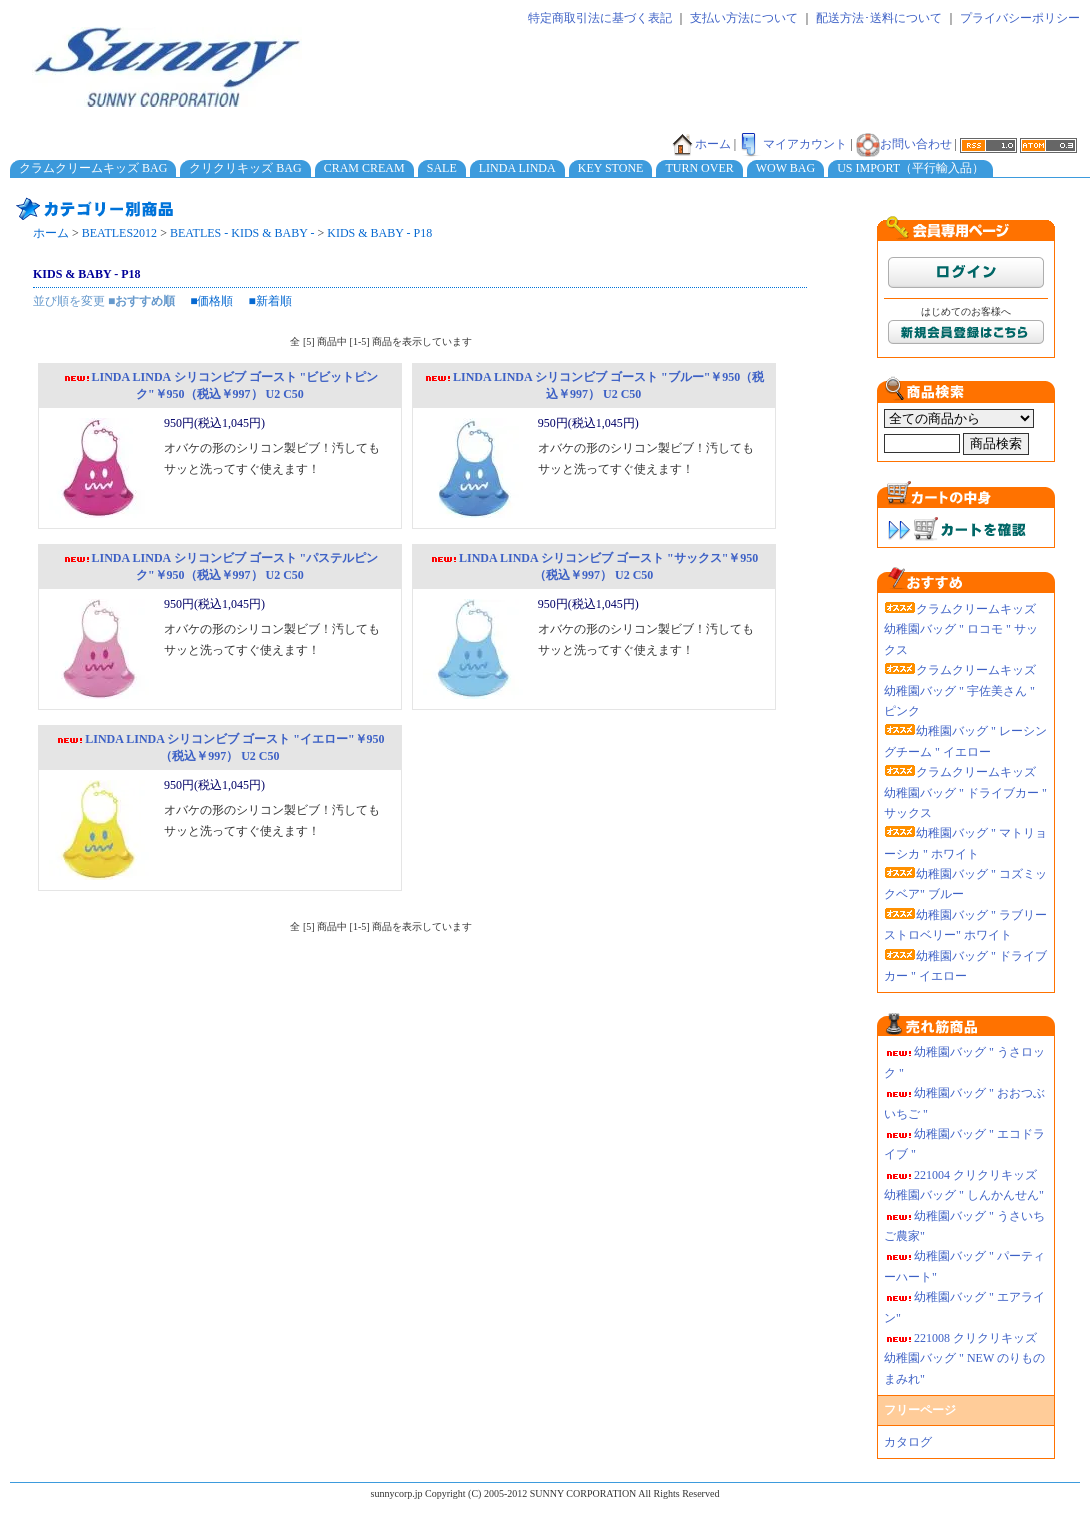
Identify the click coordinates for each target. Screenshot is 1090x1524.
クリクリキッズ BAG (245, 168)
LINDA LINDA (517, 168)
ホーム (701, 144)
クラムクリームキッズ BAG (93, 168)
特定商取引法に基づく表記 (600, 18)
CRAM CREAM (364, 168)
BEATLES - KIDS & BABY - (242, 233)
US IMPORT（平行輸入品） (910, 168)
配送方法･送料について (879, 18)
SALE (442, 168)
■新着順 (270, 301)
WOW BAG (785, 168)
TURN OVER (699, 168)
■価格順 (211, 301)
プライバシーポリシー (1020, 18)
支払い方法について (744, 18)
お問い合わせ (904, 144)
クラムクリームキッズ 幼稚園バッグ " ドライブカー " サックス (965, 792)
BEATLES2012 (119, 233)
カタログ (908, 1442)
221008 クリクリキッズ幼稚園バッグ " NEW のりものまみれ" (964, 1358)
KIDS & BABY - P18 (379, 233)
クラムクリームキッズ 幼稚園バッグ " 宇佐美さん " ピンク (960, 690)
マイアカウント (793, 144)
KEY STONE (611, 168)
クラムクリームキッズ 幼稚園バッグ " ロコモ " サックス (961, 629)
